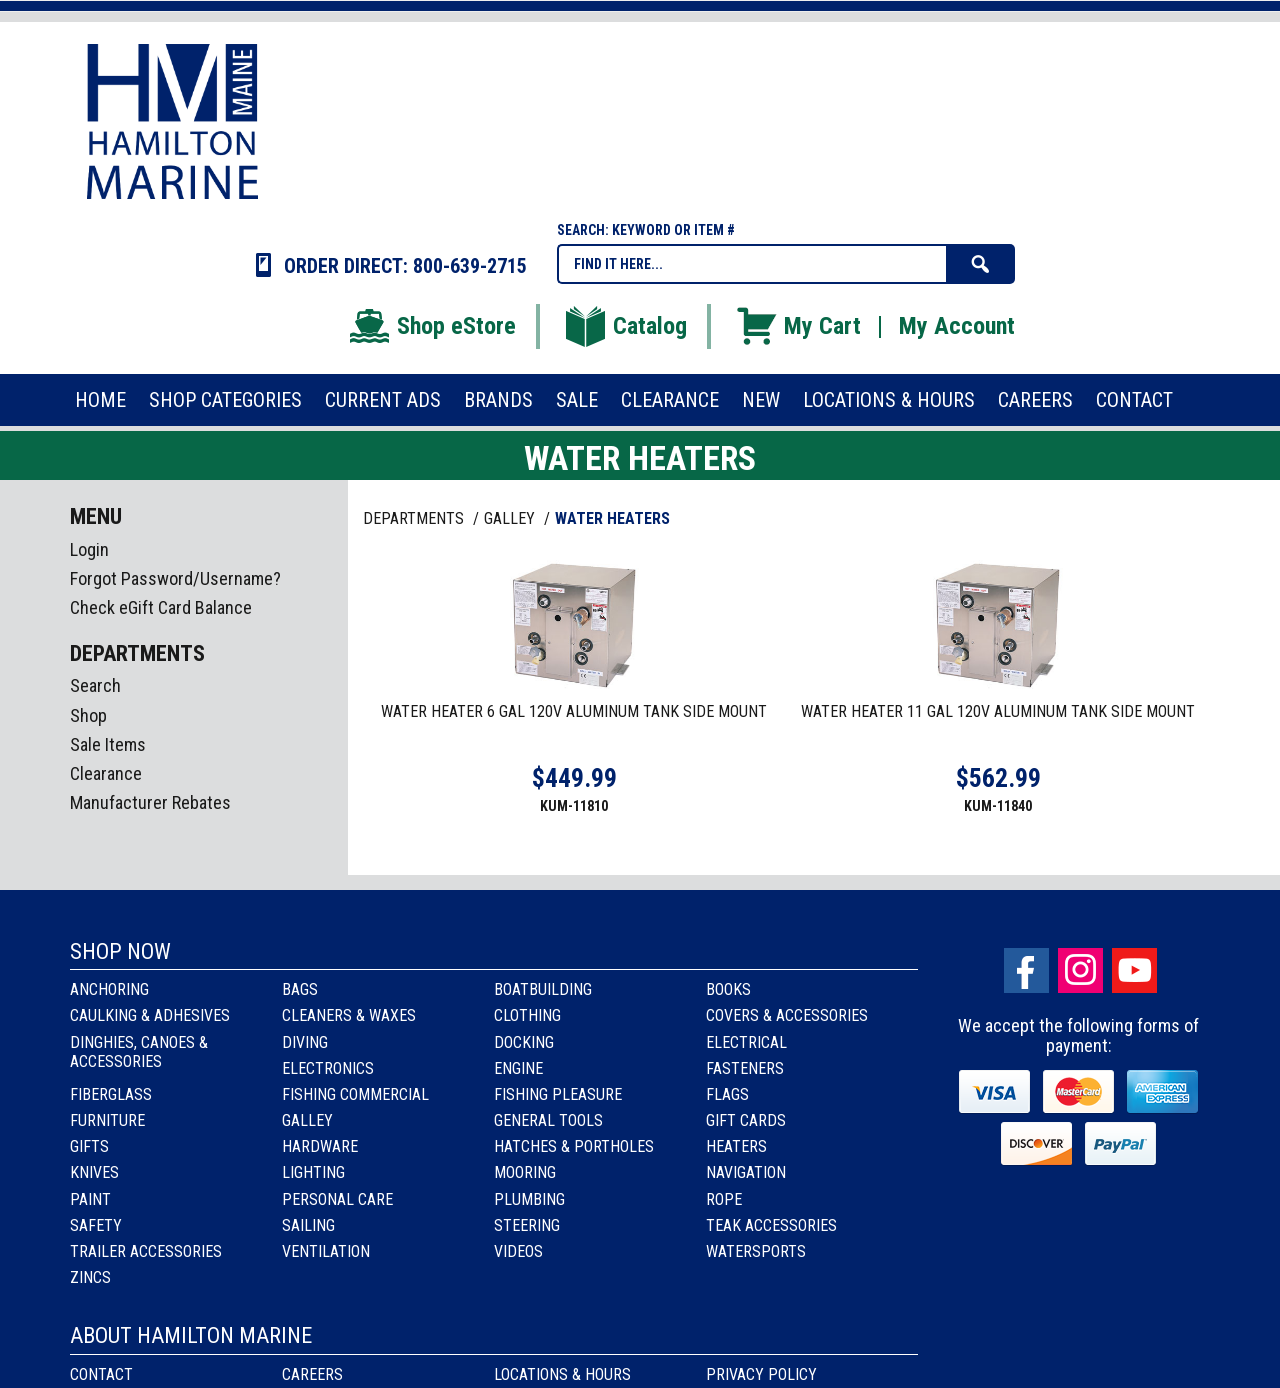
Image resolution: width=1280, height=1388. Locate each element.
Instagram (1080, 970)
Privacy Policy (761, 1374)
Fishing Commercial (355, 1094)
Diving (305, 1042)
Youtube (1134, 970)
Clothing (527, 1015)
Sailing (308, 1225)
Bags (300, 989)
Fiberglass (111, 1094)
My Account (957, 326)
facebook (1026, 970)
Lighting (313, 1172)
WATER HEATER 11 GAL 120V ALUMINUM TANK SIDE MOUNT (998, 711)
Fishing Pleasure (558, 1094)
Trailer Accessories (146, 1251)
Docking (524, 1042)
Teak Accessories (771, 1225)
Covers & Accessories (787, 1015)
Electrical (746, 1042)
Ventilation (326, 1251)
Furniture (107, 1120)
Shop (88, 715)
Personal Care (337, 1199)
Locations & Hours (562, 1374)
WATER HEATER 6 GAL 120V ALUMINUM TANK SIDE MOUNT (574, 711)
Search (95, 685)
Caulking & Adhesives (150, 1015)
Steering (527, 1225)
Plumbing (529, 1199)
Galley (307, 1120)
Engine (518, 1068)
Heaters (736, 1146)
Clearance (106, 773)
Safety (96, 1225)
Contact (101, 1374)
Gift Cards (746, 1120)
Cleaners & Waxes (349, 1015)
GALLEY (511, 518)
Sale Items (108, 744)
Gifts (89, 1146)
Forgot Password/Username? (175, 578)
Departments (415, 518)
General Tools (548, 1120)
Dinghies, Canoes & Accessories (139, 1052)
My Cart (797, 326)
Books (728, 989)
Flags (727, 1094)
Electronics (328, 1068)
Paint (90, 1199)
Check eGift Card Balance (161, 607)
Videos (518, 1251)
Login (89, 549)
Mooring (525, 1172)
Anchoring (109, 989)
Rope (724, 1199)
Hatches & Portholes (574, 1146)
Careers (312, 1374)
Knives (94, 1172)
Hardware (320, 1146)
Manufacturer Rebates (150, 802)
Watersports (756, 1251)
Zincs (90, 1277)
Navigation (746, 1172)
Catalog (625, 326)
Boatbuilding (543, 989)
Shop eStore (431, 326)
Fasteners (745, 1068)
